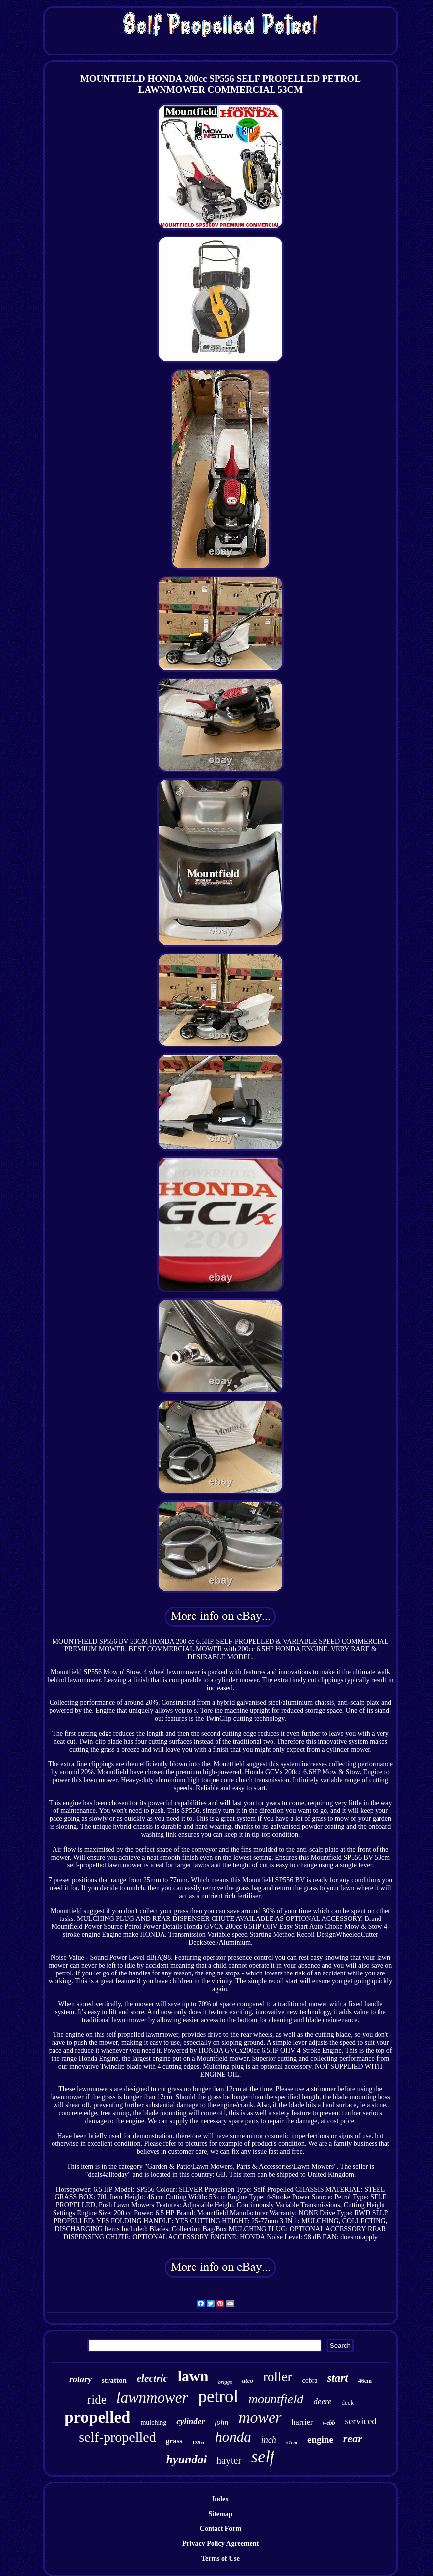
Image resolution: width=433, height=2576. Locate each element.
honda (233, 2437)
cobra (309, 2380)
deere (322, 2401)
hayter (228, 2460)
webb (329, 2422)
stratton (114, 2380)
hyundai (186, 2459)
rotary (80, 2379)
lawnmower (152, 2397)
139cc (198, 2442)
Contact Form (220, 2528)
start (337, 2378)
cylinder (190, 2421)
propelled (97, 2417)
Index (220, 2499)
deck (348, 2402)
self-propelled (117, 2437)
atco (247, 2380)
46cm (365, 2380)
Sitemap (221, 2514)
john (221, 2422)
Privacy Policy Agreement (220, 2543)
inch (268, 2440)
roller (277, 2376)
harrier (302, 2422)
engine (320, 2439)
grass (174, 2441)
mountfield (275, 2399)
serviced (361, 2421)
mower (259, 2417)
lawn (193, 2376)
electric (152, 2378)
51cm (291, 2442)
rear (352, 2438)
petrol (218, 2396)
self (262, 2456)
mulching (153, 2422)
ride (97, 2399)
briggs (225, 2382)
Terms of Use (220, 2558)
